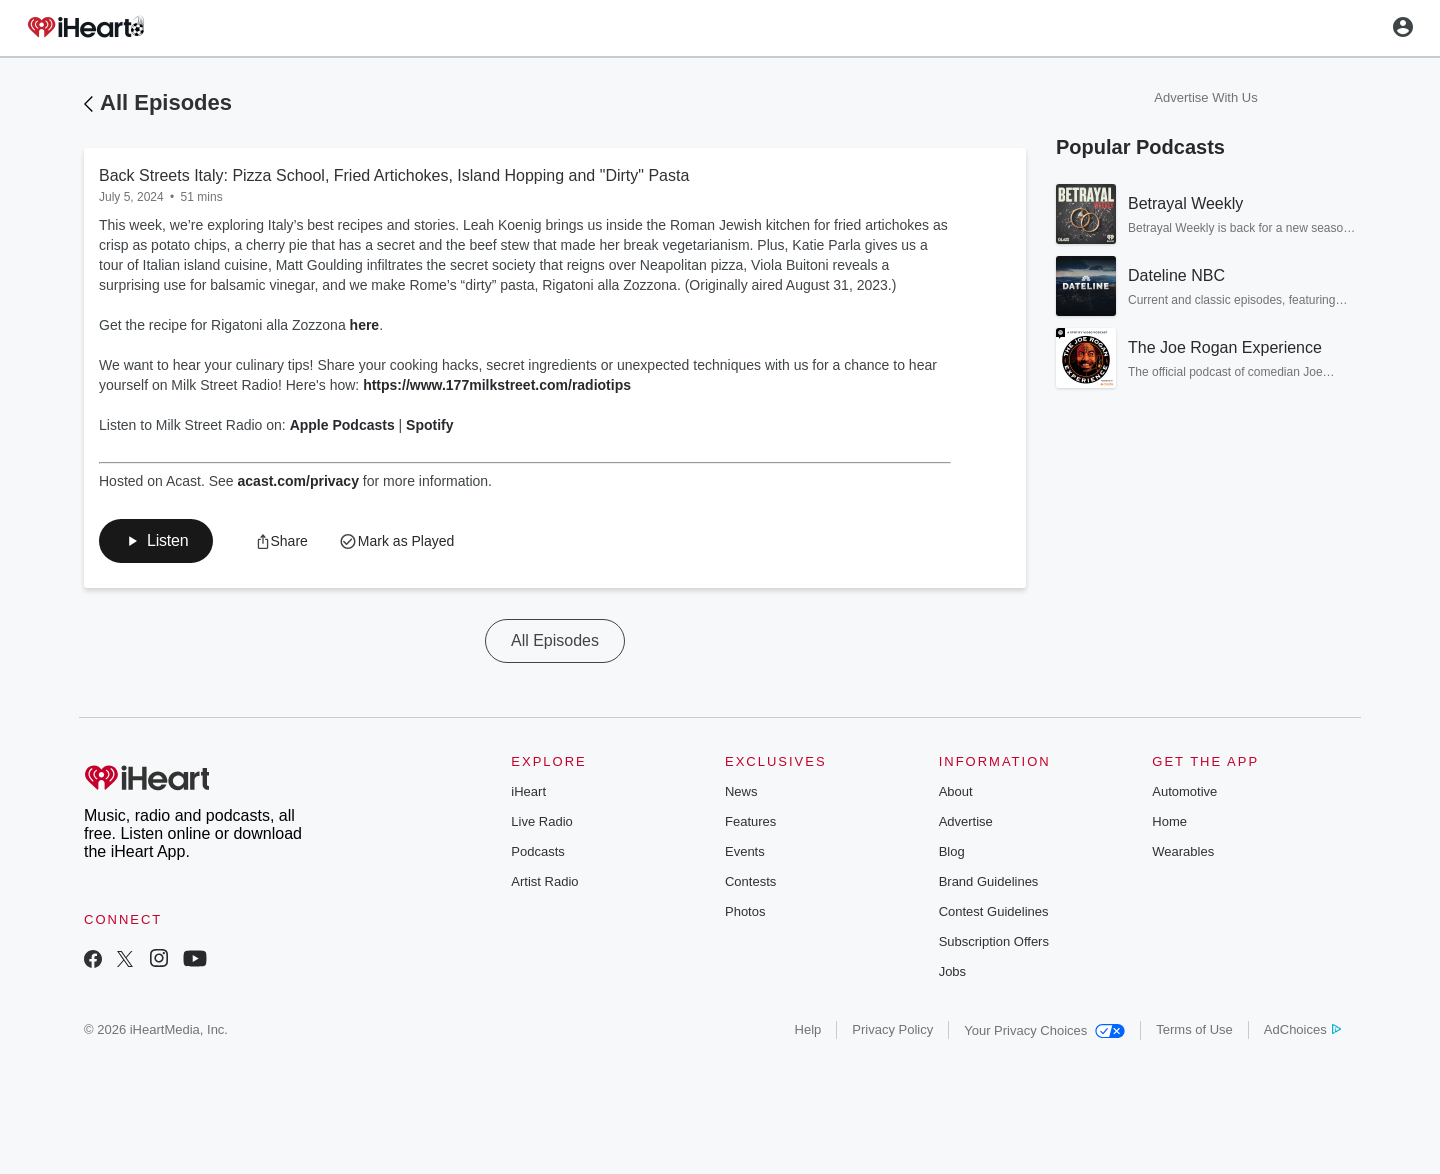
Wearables (1183, 851)
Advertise (966, 821)
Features (750, 821)
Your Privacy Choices (1044, 1030)
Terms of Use (1194, 1029)
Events (745, 851)
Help (808, 1029)
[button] (156, 541)
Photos (745, 911)
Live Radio (541, 821)
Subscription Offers (994, 941)
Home (1169, 821)
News (741, 791)
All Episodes (166, 102)
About (956, 791)
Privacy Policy (892, 1029)
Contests (750, 881)
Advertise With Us (1205, 97)
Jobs (952, 971)
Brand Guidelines (989, 881)
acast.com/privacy (298, 481)
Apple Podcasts (342, 425)
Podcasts (537, 851)
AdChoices (1302, 1029)
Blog (952, 851)
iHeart (528, 791)
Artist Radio (544, 881)
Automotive (1184, 791)
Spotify (429, 425)
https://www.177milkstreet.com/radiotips (497, 385)
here (365, 325)
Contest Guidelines (994, 911)
